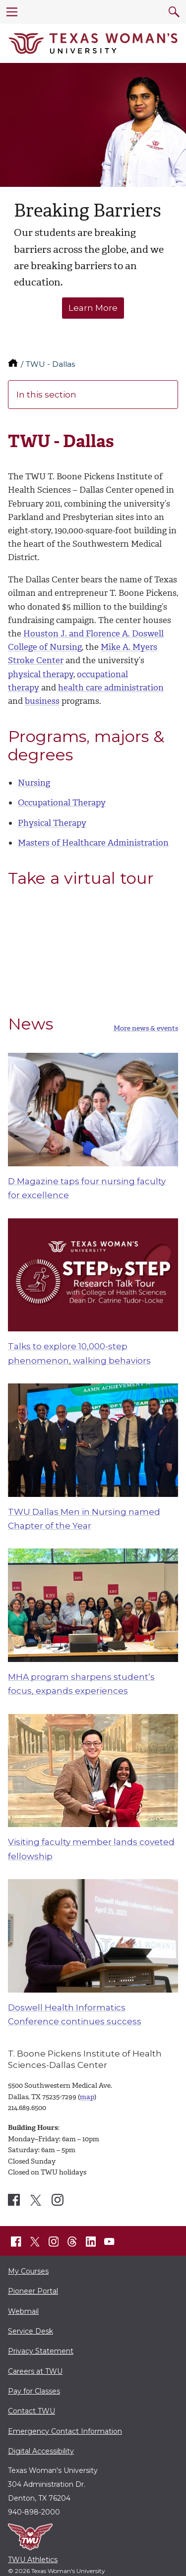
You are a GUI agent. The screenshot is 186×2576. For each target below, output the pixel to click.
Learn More (93, 308)
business (42, 700)
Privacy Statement (40, 2351)
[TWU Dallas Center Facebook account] (14, 2200)
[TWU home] (14, 364)
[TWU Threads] (72, 2241)
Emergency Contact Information (65, 2431)
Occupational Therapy (62, 802)
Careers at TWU (35, 2371)
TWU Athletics (33, 2559)
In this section (93, 395)
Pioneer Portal (33, 2291)
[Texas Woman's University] (93, 43)
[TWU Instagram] (54, 2241)
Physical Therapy (52, 822)
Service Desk (30, 2331)
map (87, 2097)
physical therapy (40, 674)
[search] (174, 12)
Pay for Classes (34, 2391)
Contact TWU (31, 2410)
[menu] (12, 12)
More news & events (146, 1028)
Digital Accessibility (41, 2451)
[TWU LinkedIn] (91, 2241)
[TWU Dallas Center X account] (36, 2200)
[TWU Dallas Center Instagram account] (57, 2200)
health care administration (111, 687)
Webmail (23, 2311)
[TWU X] (35, 2241)
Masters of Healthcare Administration (93, 842)
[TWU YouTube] (110, 2241)
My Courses (28, 2271)
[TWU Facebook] (16, 2241)
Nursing (34, 782)
